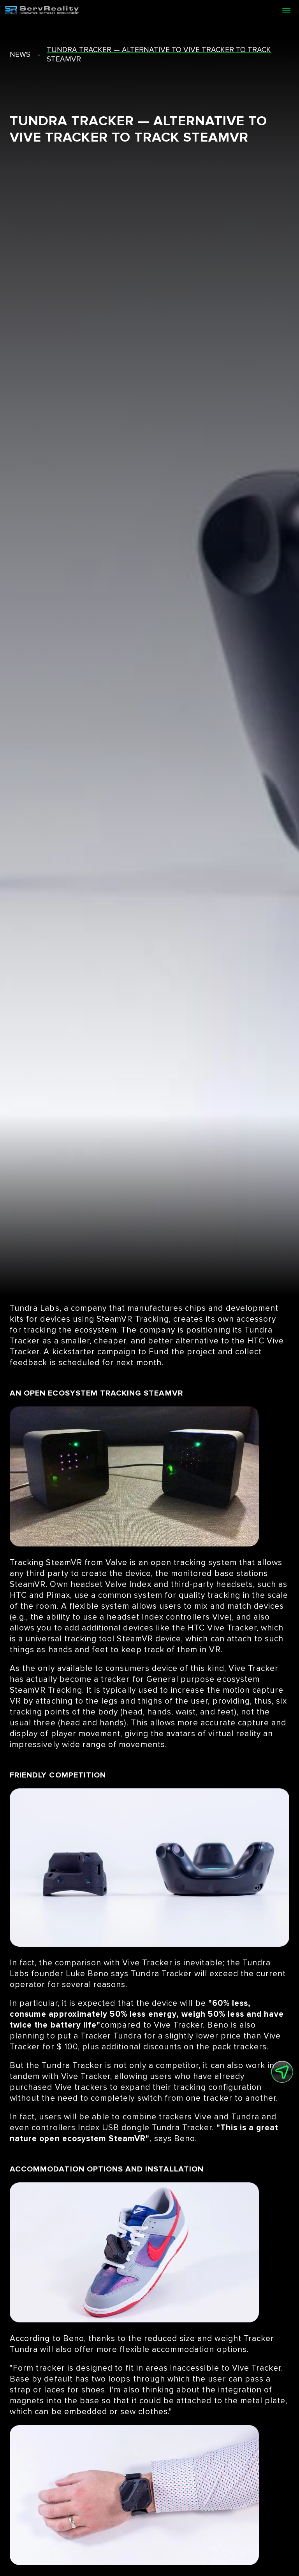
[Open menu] (286, 10)
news (20, 54)
